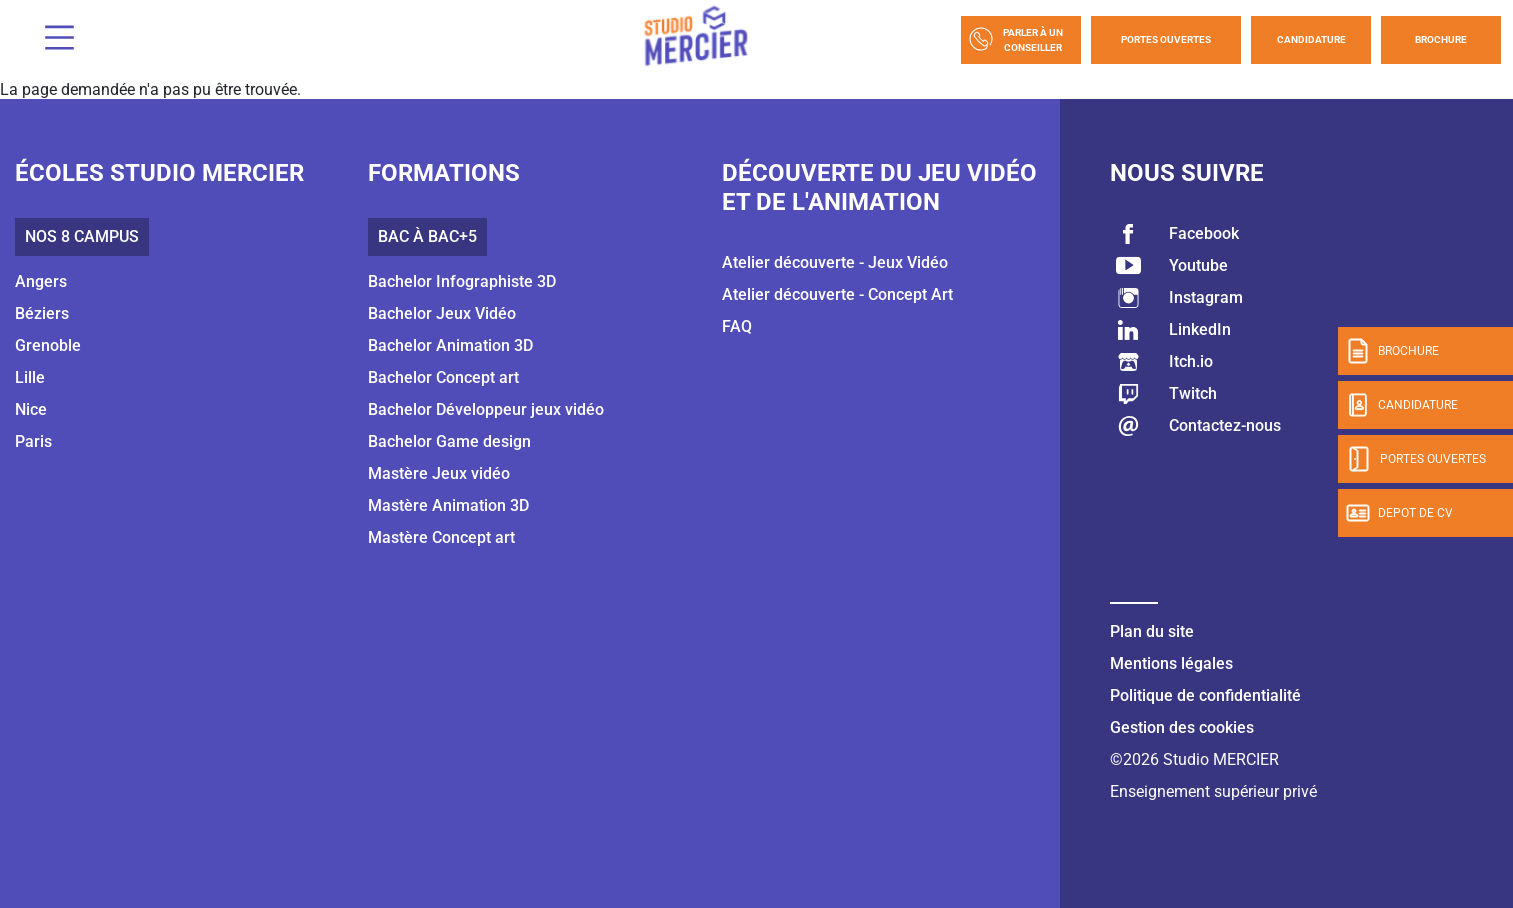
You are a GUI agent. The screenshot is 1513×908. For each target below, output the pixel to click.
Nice (31, 409)
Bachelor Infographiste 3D (462, 281)
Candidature (1311, 39)
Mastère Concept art (441, 537)
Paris (33, 441)
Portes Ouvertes (1166, 39)
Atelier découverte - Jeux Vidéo (835, 262)
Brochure (1441, 39)
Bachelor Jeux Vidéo (442, 313)
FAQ (737, 326)
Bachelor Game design (449, 441)
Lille (30, 377)
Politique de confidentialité (1205, 695)
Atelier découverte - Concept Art (837, 294)
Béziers (42, 313)
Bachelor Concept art (443, 377)
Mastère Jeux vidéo (439, 473)
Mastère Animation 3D (448, 505)
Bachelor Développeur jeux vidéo (486, 409)
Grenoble (48, 345)
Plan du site (1152, 631)
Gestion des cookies (1182, 727)
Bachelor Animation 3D (450, 345)
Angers (41, 281)
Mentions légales (1171, 663)
